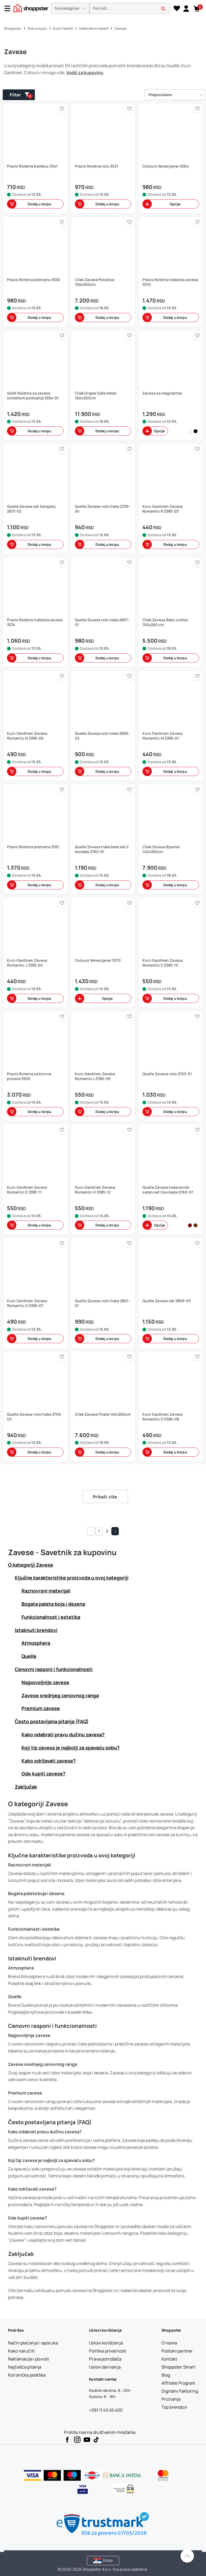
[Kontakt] (169, 2359)
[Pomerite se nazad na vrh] (187, 2556)
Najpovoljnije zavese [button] (45, 1682)
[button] (70, 8)
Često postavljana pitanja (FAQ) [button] (52, 1721)
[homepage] (30, 8)
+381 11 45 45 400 (106, 2410)
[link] (186, 8)
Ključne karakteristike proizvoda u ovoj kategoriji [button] (71, 1577)
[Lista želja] (176, 8)
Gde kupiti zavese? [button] (43, 1773)
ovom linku (81, 2012)
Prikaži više (105, 1497)
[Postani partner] (177, 2351)
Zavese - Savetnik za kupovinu (62, 1552)
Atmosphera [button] (35, 1643)
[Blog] (165, 2375)
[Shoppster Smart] (178, 2367)
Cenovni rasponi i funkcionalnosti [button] (54, 1669)
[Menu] (9, 8)
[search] (129, 8)
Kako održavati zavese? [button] (48, 1760)
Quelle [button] (28, 1656)
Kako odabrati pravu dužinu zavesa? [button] (63, 1734)
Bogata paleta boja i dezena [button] (53, 1604)
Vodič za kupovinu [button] (84, 72)
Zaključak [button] (26, 1786)
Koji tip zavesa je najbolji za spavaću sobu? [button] (70, 1747)
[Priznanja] (171, 2399)
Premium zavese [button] (40, 1708)
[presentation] (103, 8)
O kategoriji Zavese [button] (30, 1565)
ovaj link (33, 1983)
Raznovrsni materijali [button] (46, 1591)
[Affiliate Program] (178, 2383)
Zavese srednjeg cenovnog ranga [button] (60, 1695)
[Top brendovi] (174, 2407)
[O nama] (169, 2343)
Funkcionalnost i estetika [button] (50, 1617)
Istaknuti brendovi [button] (36, 1630)
